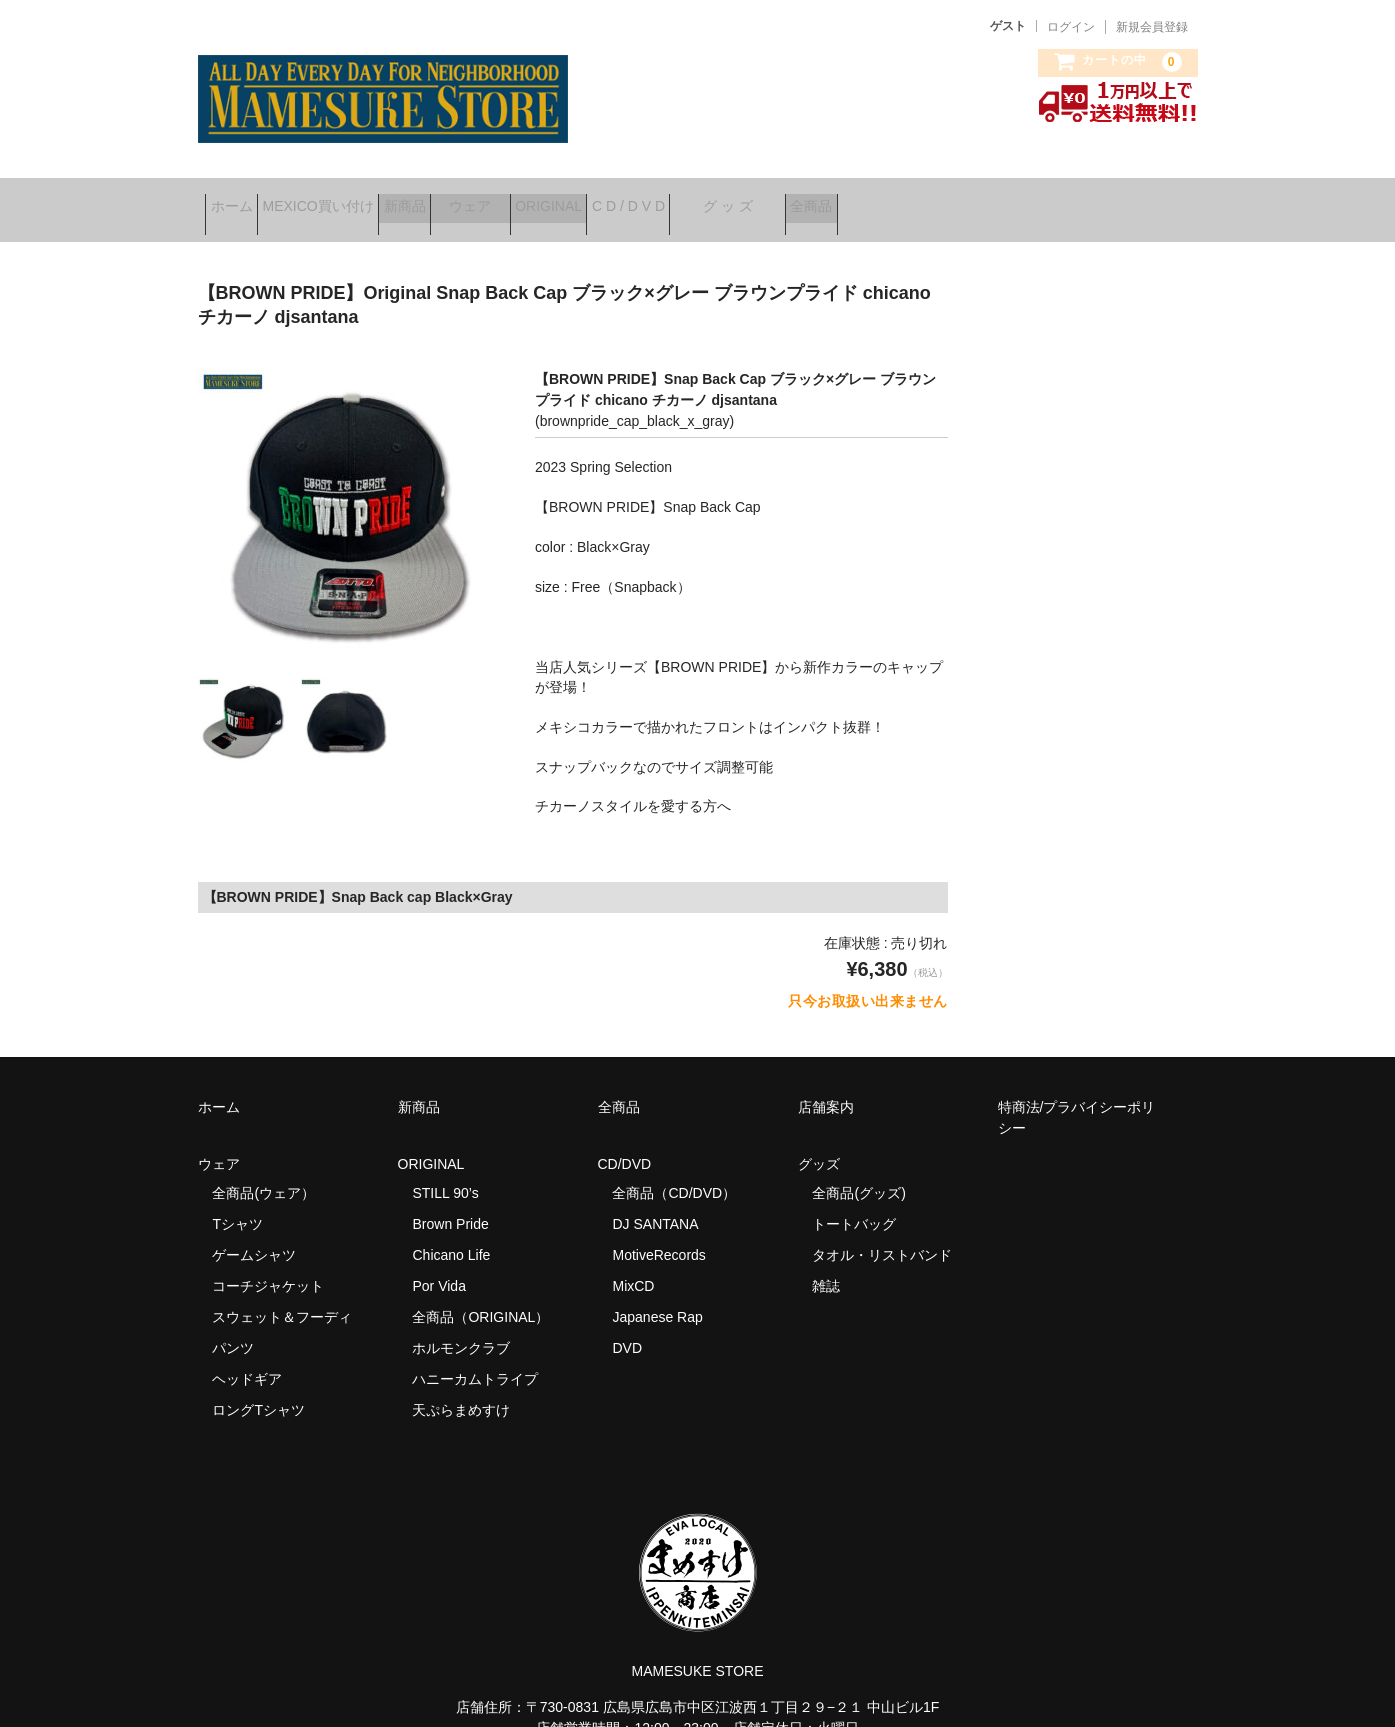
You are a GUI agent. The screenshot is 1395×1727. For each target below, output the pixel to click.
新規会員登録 (1152, 27)
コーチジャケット (268, 1263)
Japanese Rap (657, 1294)
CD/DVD (625, 1141)
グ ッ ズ (923, 199)
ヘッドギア (247, 1356)
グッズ (826, 1141)
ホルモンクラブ (461, 1325)
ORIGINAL (681, 199)
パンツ (233, 1325)
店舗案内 (826, 1084)
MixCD (633, 1263)
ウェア (572, 199)
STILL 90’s (445, 1170)
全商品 (1037, 199)
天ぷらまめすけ (461, 1387)
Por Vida (438, 1263)
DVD (627, 1325)
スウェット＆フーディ (282, 1294)
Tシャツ (237, 1201)
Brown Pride (450, 1201)
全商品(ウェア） (263, 1170)
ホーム (239, 199)
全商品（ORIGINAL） (480, 1294)
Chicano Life (451, 1232)
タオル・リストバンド (882, 1232)
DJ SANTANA (655, 1201)
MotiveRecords (658, 1232)
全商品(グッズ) (858, 1170)
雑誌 (826, 1263)
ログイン (1071, 27)
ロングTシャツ (258, 1387)
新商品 (475, 199)
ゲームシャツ (254, 1232)
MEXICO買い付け (356, 199)
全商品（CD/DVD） (681, 1170)
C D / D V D (791, 199)
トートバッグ (854, 1201)
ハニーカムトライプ (475, 1356)
